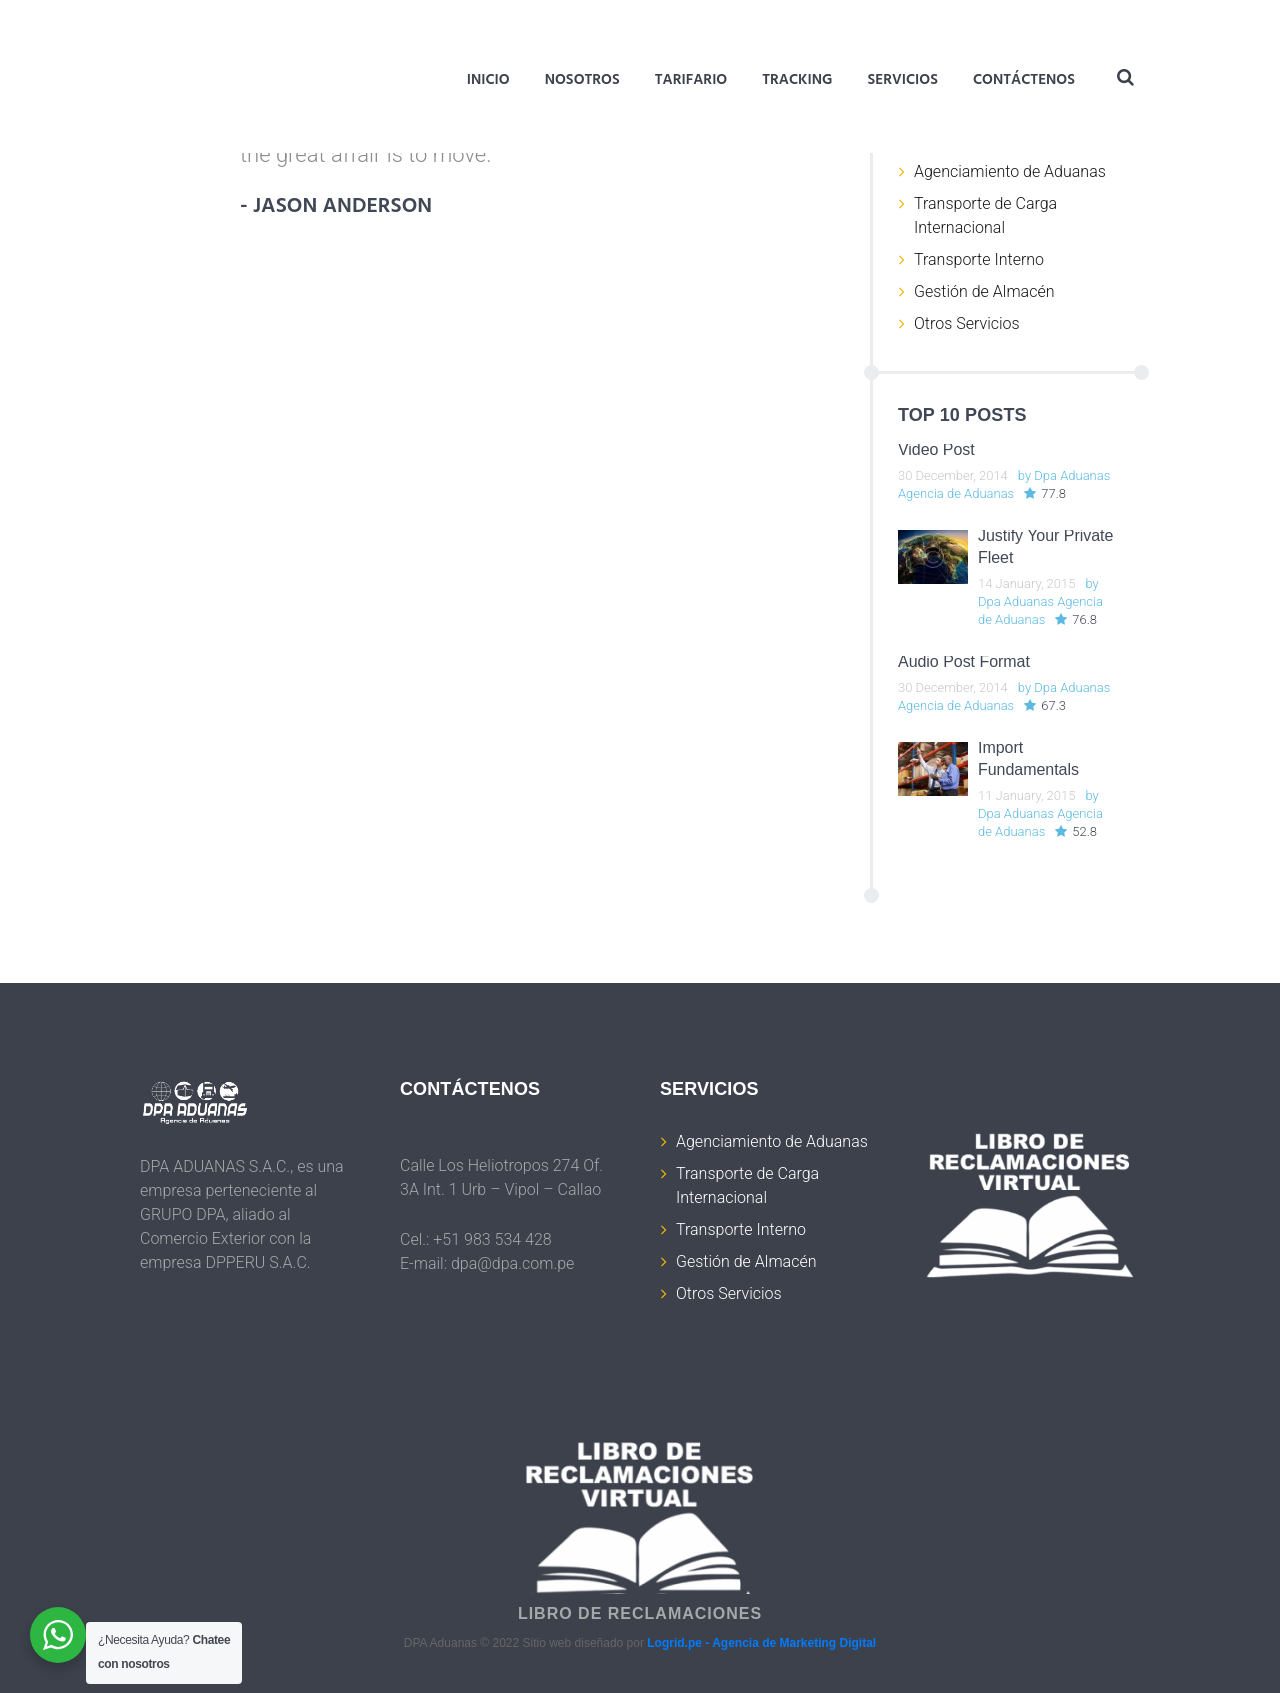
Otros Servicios (967, 323)
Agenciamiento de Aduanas (1010, 171)
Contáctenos (1024, 80)
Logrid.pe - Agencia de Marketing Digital (761, 1643)
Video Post (936, 449)
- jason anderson (338, 208)
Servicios (902, 80)
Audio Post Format (964, 661)
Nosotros (582, 80)
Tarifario (691, 80)
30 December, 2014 (953, 475)
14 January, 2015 (1026, 583)
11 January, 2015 (1026, 795)
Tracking (797, 80)
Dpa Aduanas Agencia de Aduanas (1004, 484)
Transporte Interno (979, 259)
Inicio (488, 80)
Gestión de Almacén (984, 291)
